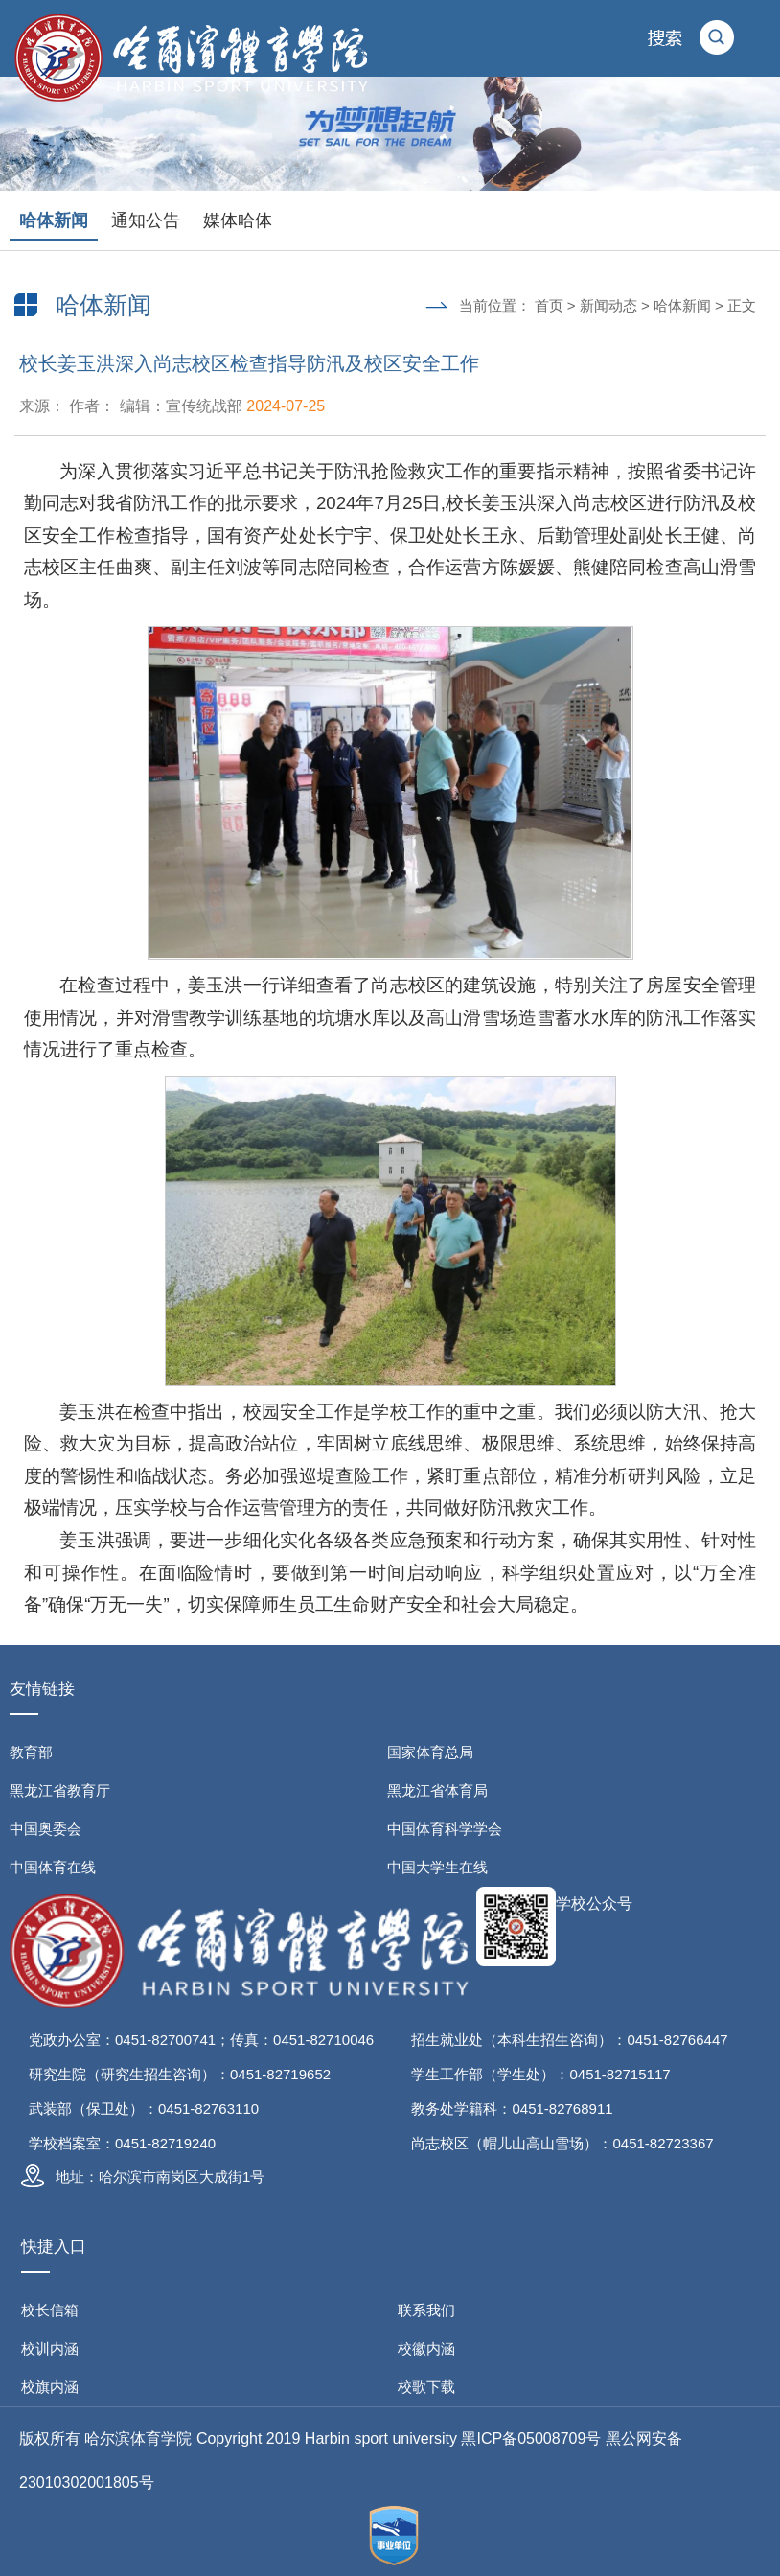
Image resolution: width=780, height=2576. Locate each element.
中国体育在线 (53, 1867)
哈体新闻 (53, 220)
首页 (549, 305)
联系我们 (426, 2310)
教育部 (31, 1752)
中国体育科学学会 (444, 1829)
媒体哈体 (237, 220)
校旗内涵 (50, 2387)
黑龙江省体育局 (437, 1790)
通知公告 (145, 220)
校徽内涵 (426, 2348)
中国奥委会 (45, 1829)
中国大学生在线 (437, 1867)
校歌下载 (426, 2387)
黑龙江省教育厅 (60, 1790)
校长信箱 (50, 2310)
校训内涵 (50, 2348)
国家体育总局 (430, 1752)
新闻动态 (608, 305)
